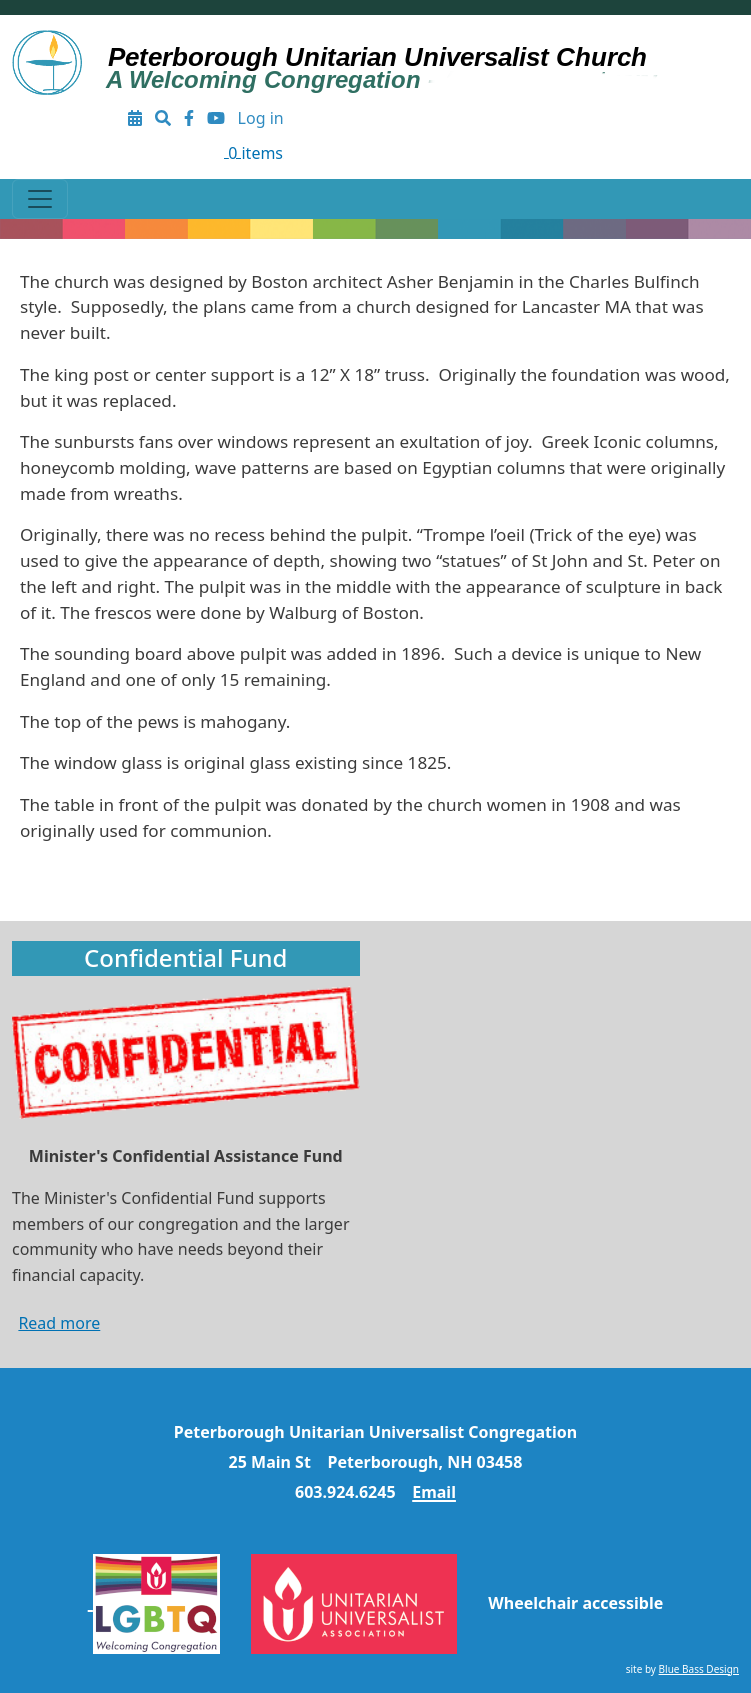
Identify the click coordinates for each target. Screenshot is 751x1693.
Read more (59, 1323)
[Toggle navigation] (40, 199)
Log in (261, 118)
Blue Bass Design (699, 1669)
